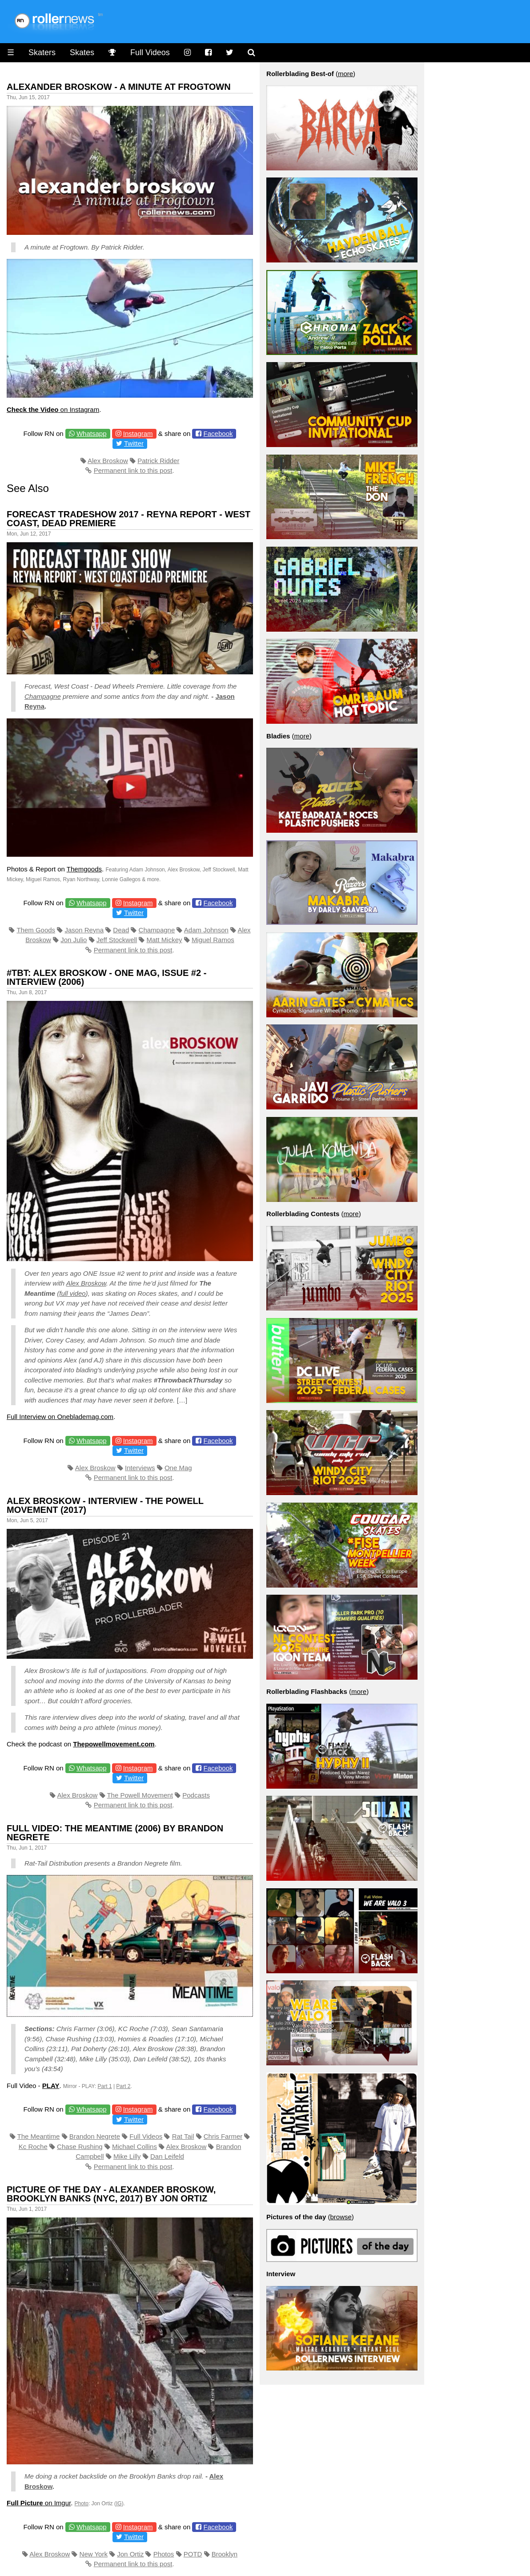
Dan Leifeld (167, 2156)
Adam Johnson (206, 930)
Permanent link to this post (133, 470)
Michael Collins (134, 2146)
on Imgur (39, 2503)
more (345, 73)
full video (72, 1293)
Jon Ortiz (130, 2554)
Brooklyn (224, 2554)
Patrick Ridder (158, 460)
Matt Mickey (164, 939)
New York (94, 2554)
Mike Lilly (127, 2156)
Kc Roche (33, 2146)
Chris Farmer (223, 2136)
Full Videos (150, 52)
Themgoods (84, 869)
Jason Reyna (84, 930)
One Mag (178, 1467)
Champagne (42, 696)
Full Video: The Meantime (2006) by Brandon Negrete (115, 1832)
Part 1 (105, 2086)
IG (119, 2503)
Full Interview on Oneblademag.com (60, 1416)
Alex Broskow (108, 460)
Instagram (138, 433)
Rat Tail (183, 2136)
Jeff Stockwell (116, 939)
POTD (193, 2554)
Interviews (140, 1467)
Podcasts (196, 1795)
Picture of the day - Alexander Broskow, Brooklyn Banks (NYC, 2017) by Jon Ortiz (111, 2194)
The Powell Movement (140, 1795)
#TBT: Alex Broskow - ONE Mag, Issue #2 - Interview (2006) (106, 977)
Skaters (42, 52)
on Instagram (53, 409)
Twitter (134, 443)
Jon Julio (73, 939)
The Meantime (38, 2136)
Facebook (218, 433)
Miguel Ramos (213, 939)
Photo (81, 2503)
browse (340, 2217)
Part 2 (123, 2086)
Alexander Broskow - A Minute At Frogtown (119, 87)
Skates (82, 52)
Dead (121, 930)
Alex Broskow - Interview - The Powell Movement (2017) (105, 1505)
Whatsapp (91, 433)
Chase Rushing (80, 2146)
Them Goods (35, 930)
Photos (163, 2554)
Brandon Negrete (94, 2136)
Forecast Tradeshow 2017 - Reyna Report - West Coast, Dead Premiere (128, 518)
